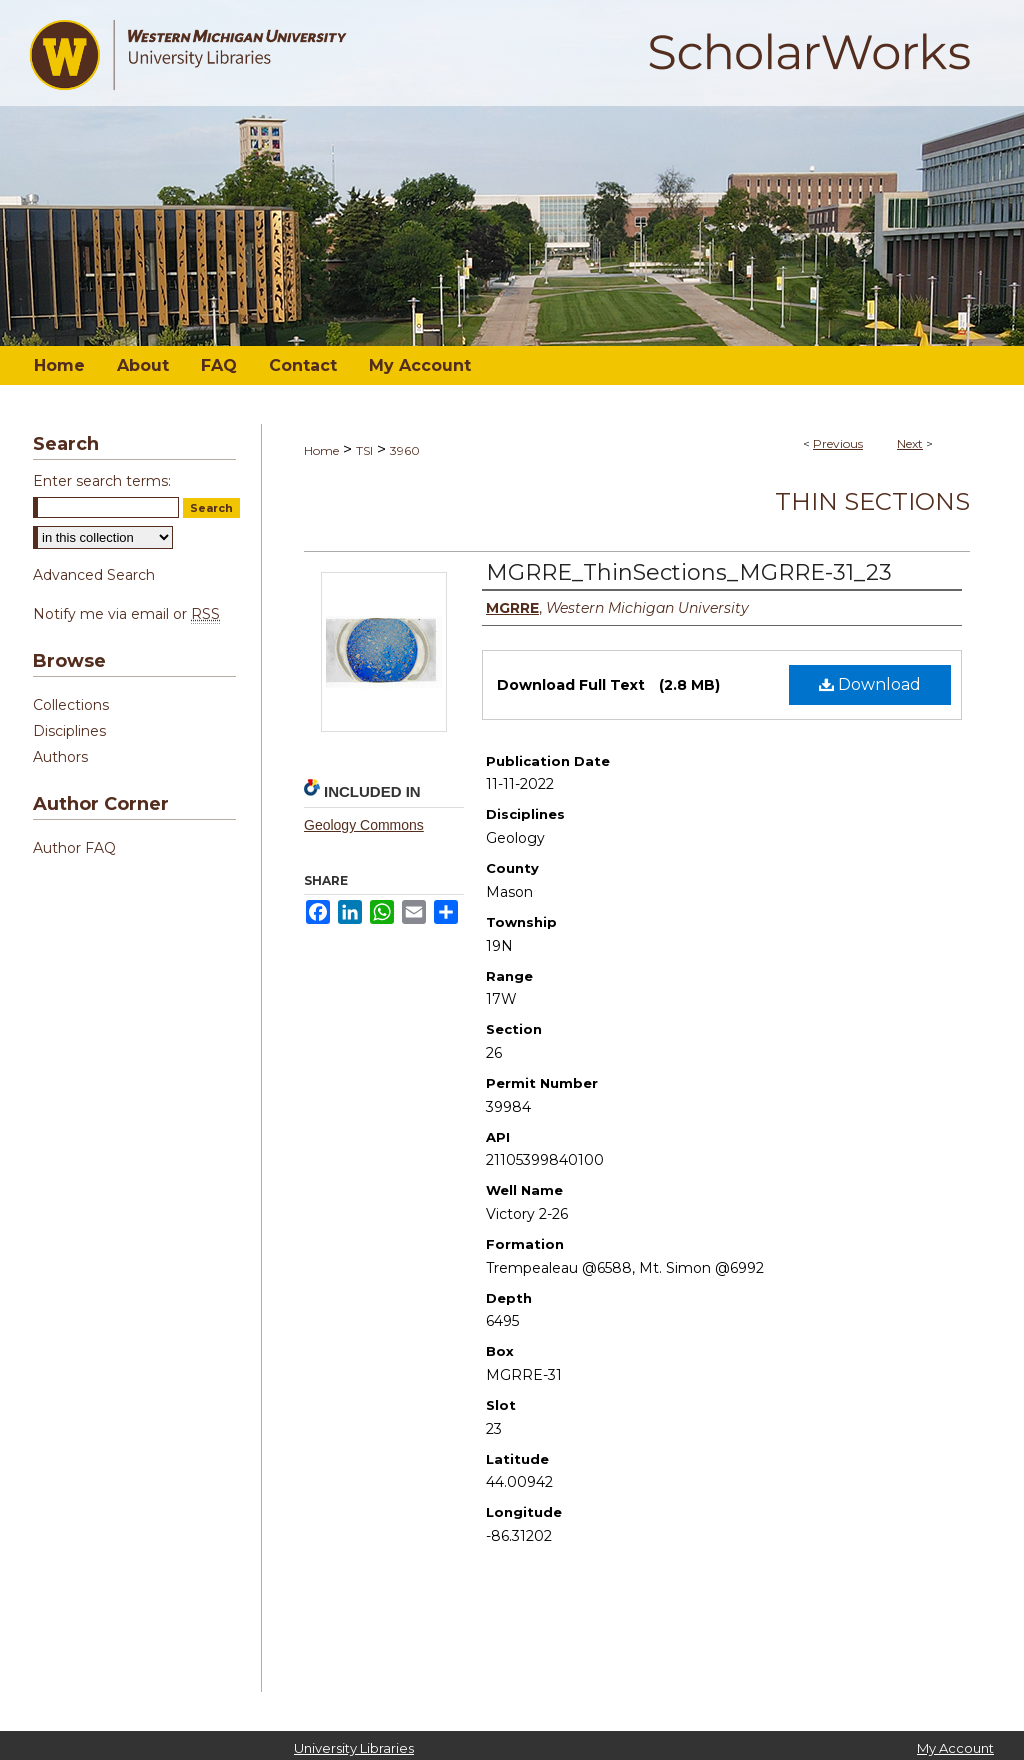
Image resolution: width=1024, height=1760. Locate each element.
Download (870, 684)
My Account (955, 1748)
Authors (60, 757)
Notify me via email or (126, 614)
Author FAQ (74, 848)
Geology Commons (364, 825)
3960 (405, 450)
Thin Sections (872, 501)
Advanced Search (94, 575)
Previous (838, 443)
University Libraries (354, 1748)
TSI (364, 450)
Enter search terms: (102, 481)
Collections (71, 705)
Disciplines (69, 731)
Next (910, 443)
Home (321, 450)
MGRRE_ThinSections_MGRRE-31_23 (689, 572)
